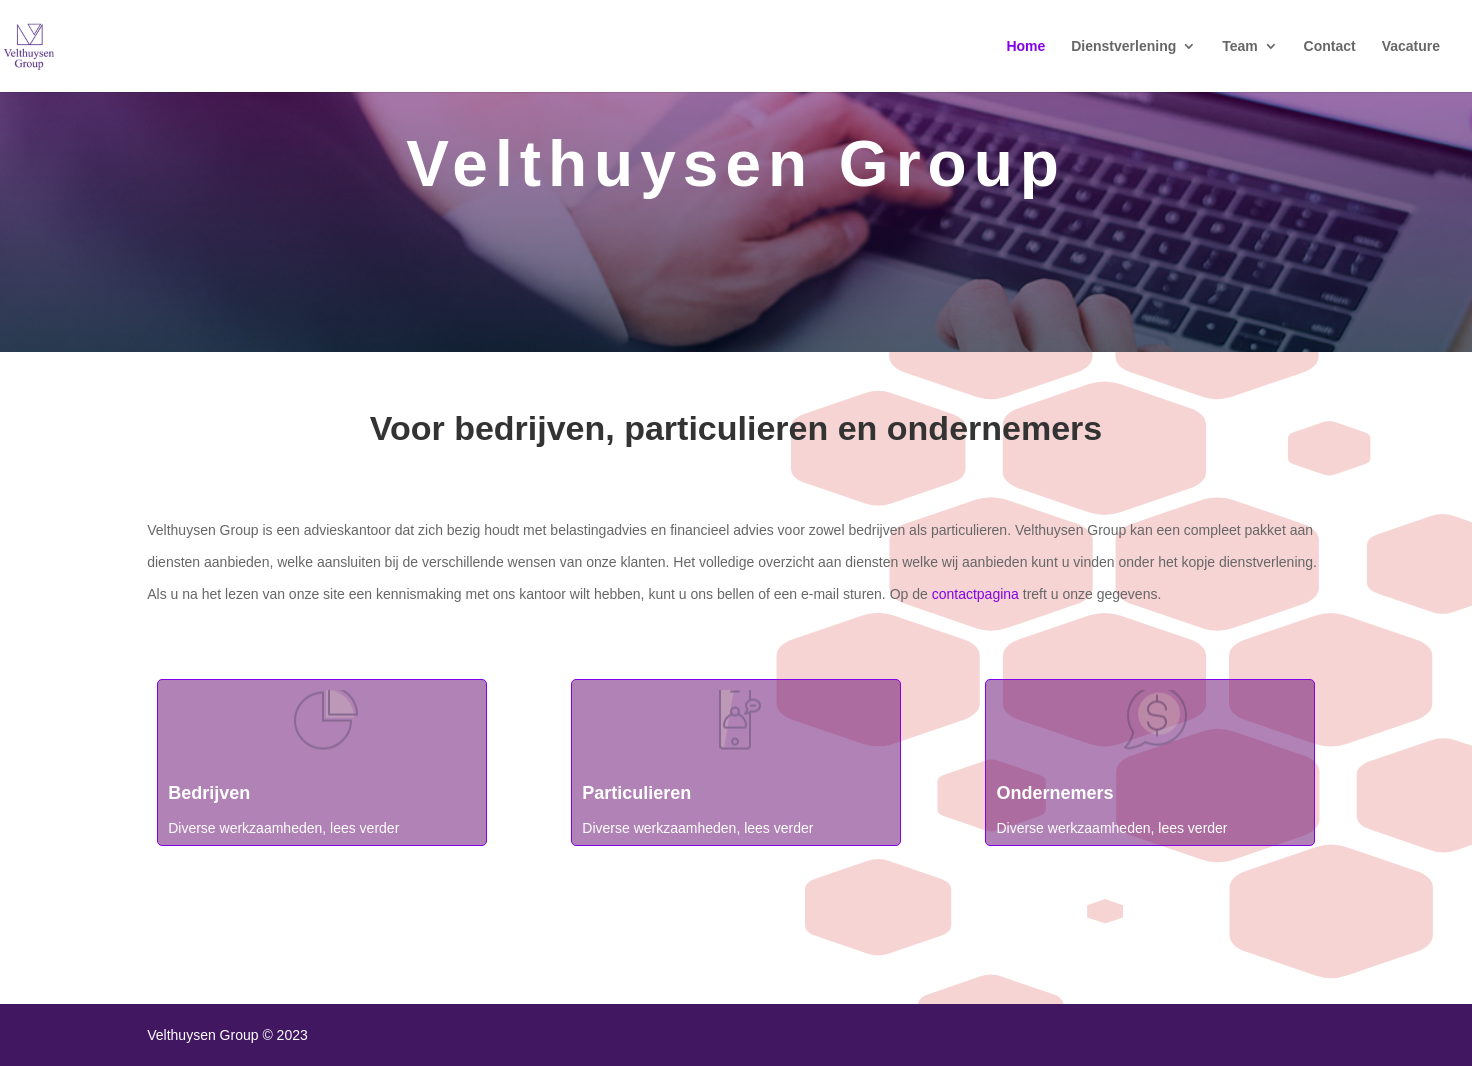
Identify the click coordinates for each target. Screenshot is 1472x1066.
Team (1240, 46)
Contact (1330, 46)
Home (1025, 46)
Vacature (1411, 46)
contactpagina (975, 594)
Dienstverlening (1123, 46)
